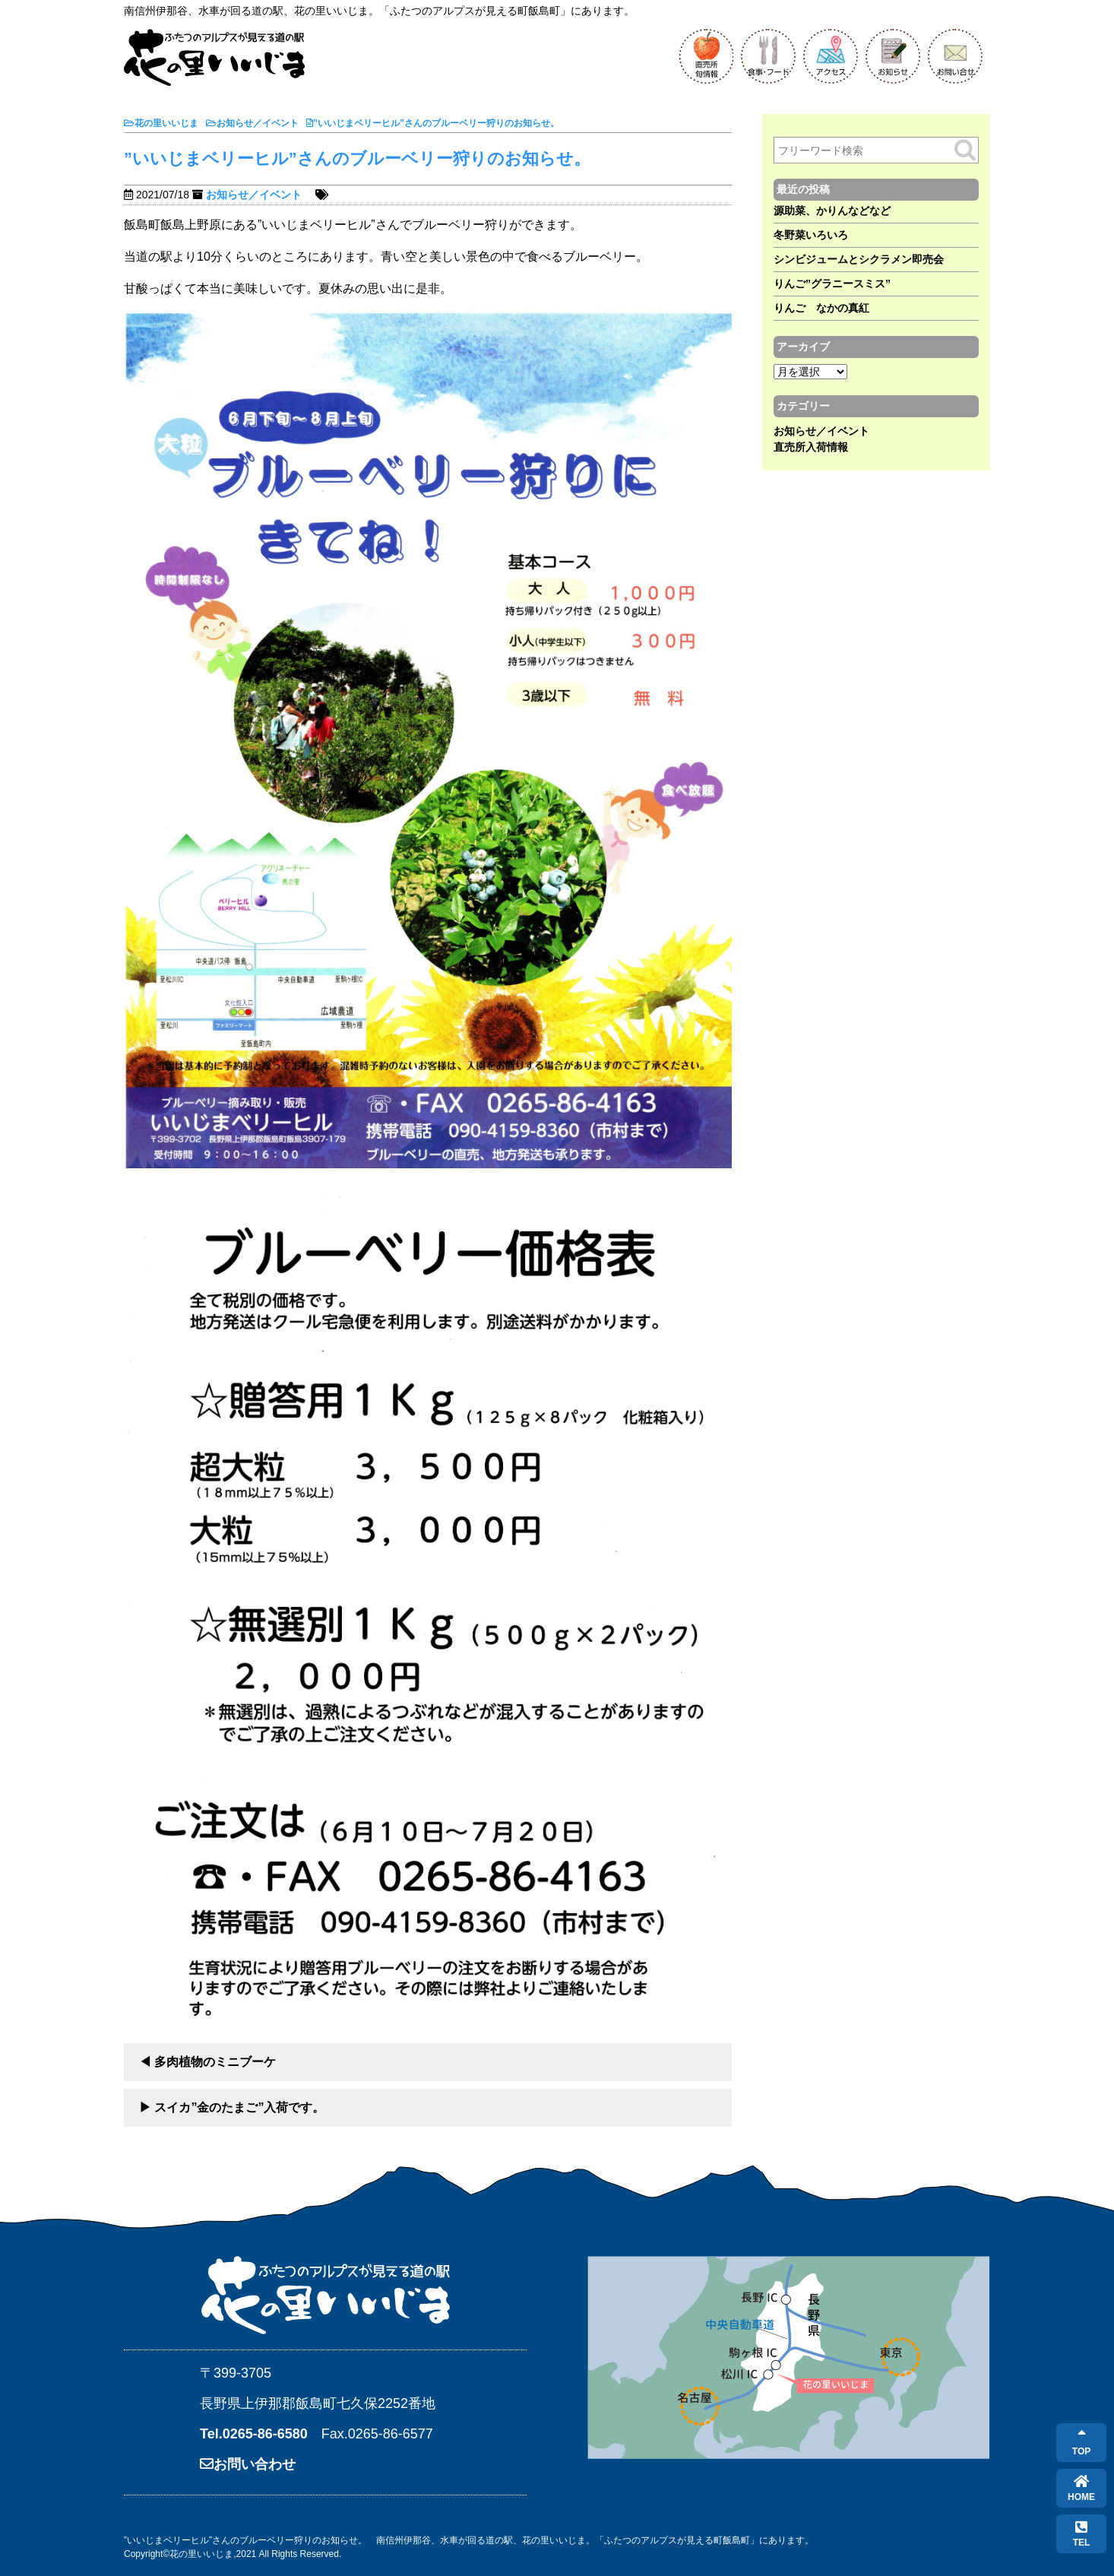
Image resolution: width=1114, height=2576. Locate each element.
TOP (1081, 2443)
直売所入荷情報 (811, 447)
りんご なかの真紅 (821, 308)
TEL (1081, 2534)
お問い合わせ (248, 2464)
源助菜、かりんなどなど (832, 210)
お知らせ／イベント (254, 195)
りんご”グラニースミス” (832, 283)
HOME (1081, 2488)
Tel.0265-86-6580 (254, 2433)
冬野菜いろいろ (811, 235)
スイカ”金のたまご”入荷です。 (239, 2107)
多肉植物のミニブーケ (215, 2061)
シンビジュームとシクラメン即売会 (859, 259)
